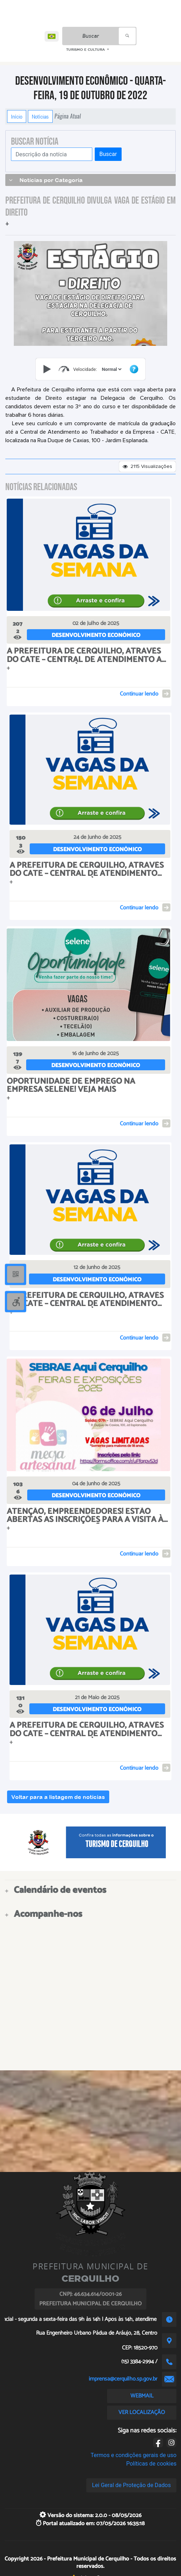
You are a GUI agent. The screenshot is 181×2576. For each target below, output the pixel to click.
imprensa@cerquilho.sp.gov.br (123, 2379)
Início (16, 116)
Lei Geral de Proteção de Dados (131, 2485)
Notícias (40, 116)
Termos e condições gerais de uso (133, 2455)
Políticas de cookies (151, 2463)
